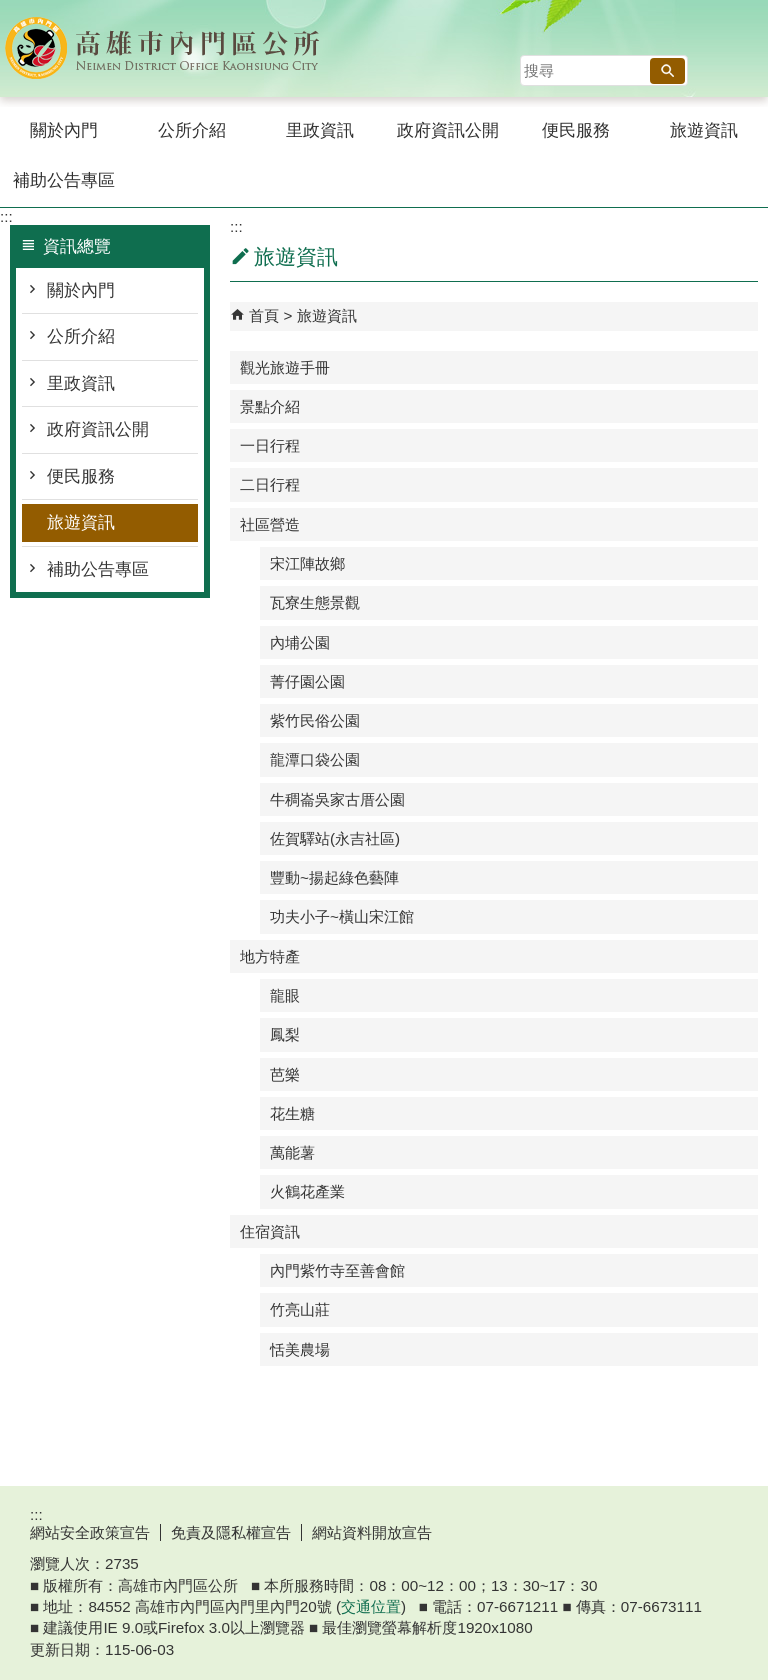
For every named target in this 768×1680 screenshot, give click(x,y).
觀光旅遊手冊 (285, 367)
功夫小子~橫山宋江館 (342, 916)
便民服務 (576, 130)
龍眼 (285, 995)
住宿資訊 (270, 1231)
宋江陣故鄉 (307, 563)
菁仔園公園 (307, 681)
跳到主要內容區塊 (10, 10)
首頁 (264, 315)
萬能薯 (292, 1152)
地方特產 (270, 956)
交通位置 (371, 1606)
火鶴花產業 (307, 1191)
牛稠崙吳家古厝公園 (337, 799)
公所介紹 (192, 130)
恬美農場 (300, 1349)
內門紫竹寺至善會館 (337, 1270)
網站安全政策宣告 (90, 1532)
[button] (667, 71)
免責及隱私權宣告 (231, 1532)
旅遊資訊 (704, 130)
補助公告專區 (64, 180)
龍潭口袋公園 (315, 759)
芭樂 (285, 1074)
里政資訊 (320, 130)
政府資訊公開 (448, 130)
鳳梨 (285, 1034)
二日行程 (270, 484)
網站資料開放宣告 (372, 1532)
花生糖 (292, 1113)
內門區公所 (169, 48)
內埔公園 (300, 642)
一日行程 (270, 445)
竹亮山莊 (300, 1309)
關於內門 (64, 130)
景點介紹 (270, 406)
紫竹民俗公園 (315, 720)
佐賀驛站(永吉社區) (335, 838)
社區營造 (270, 524)
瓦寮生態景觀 (315, 602)
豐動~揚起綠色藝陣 (334, 877)
